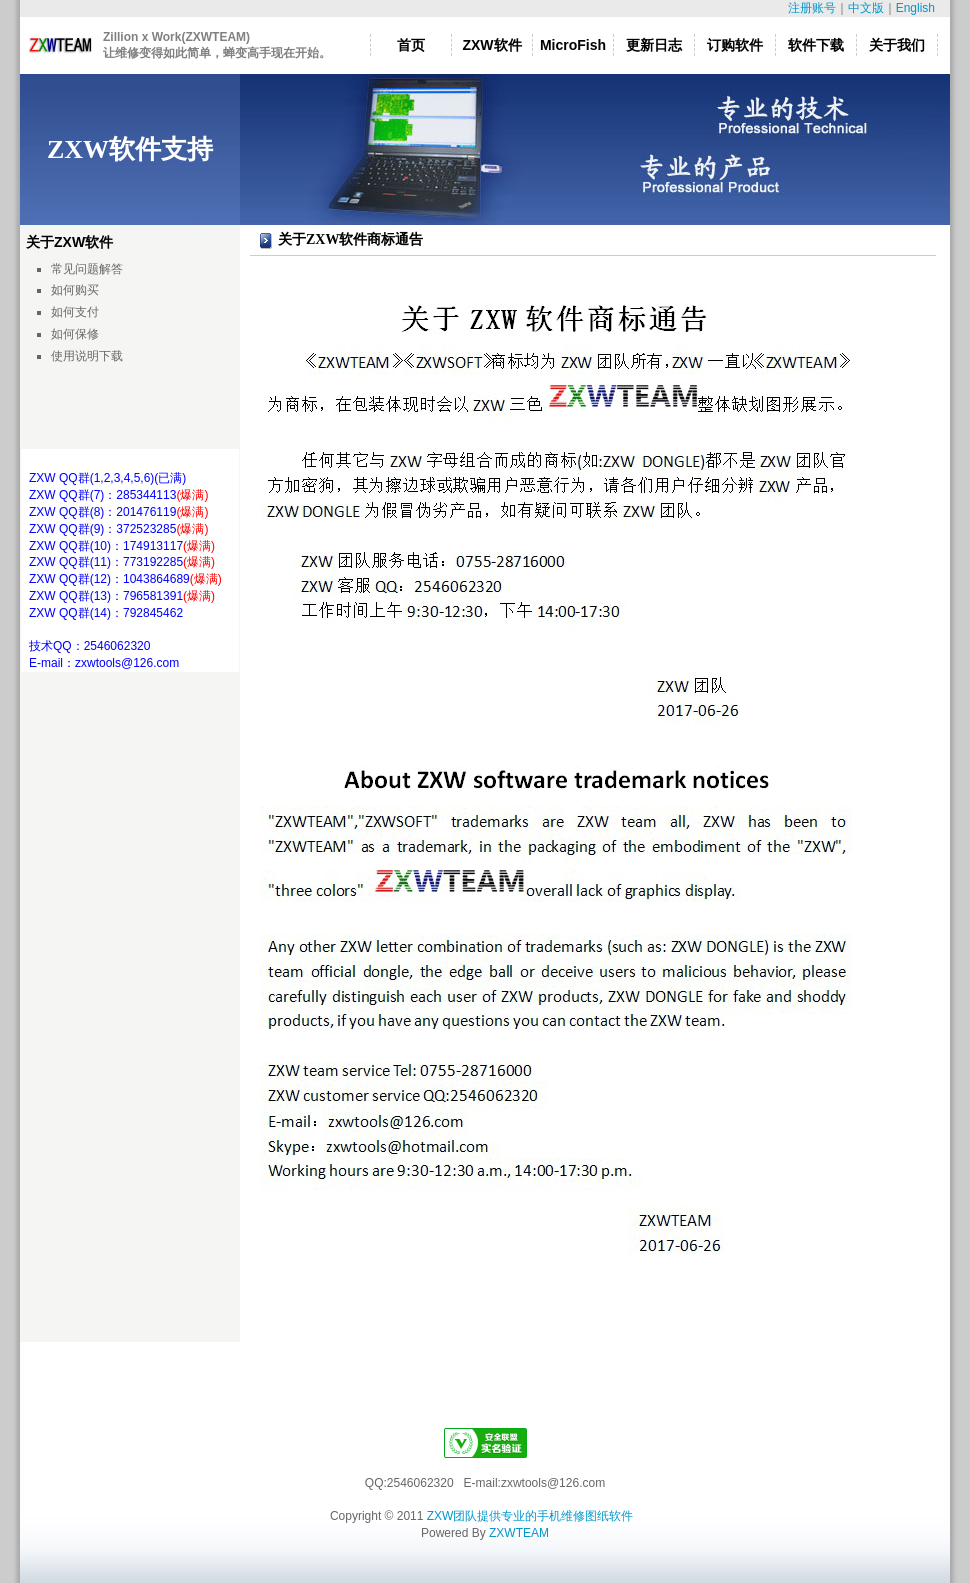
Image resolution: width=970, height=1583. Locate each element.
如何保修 (75, 334)
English (915, 8)
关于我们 (897, 45)
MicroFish (573, 45)
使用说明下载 (87, 356)
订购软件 (735, 45)
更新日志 (654, 45)
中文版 (866, 8)
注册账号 (812, 8)
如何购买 (75, 290)
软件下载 (816, 45)
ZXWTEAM (519, 1533)
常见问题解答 (87, 269)
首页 (411, 45)
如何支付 (75, 312)
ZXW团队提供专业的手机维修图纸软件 (530, 1516)
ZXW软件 (491, 45)
